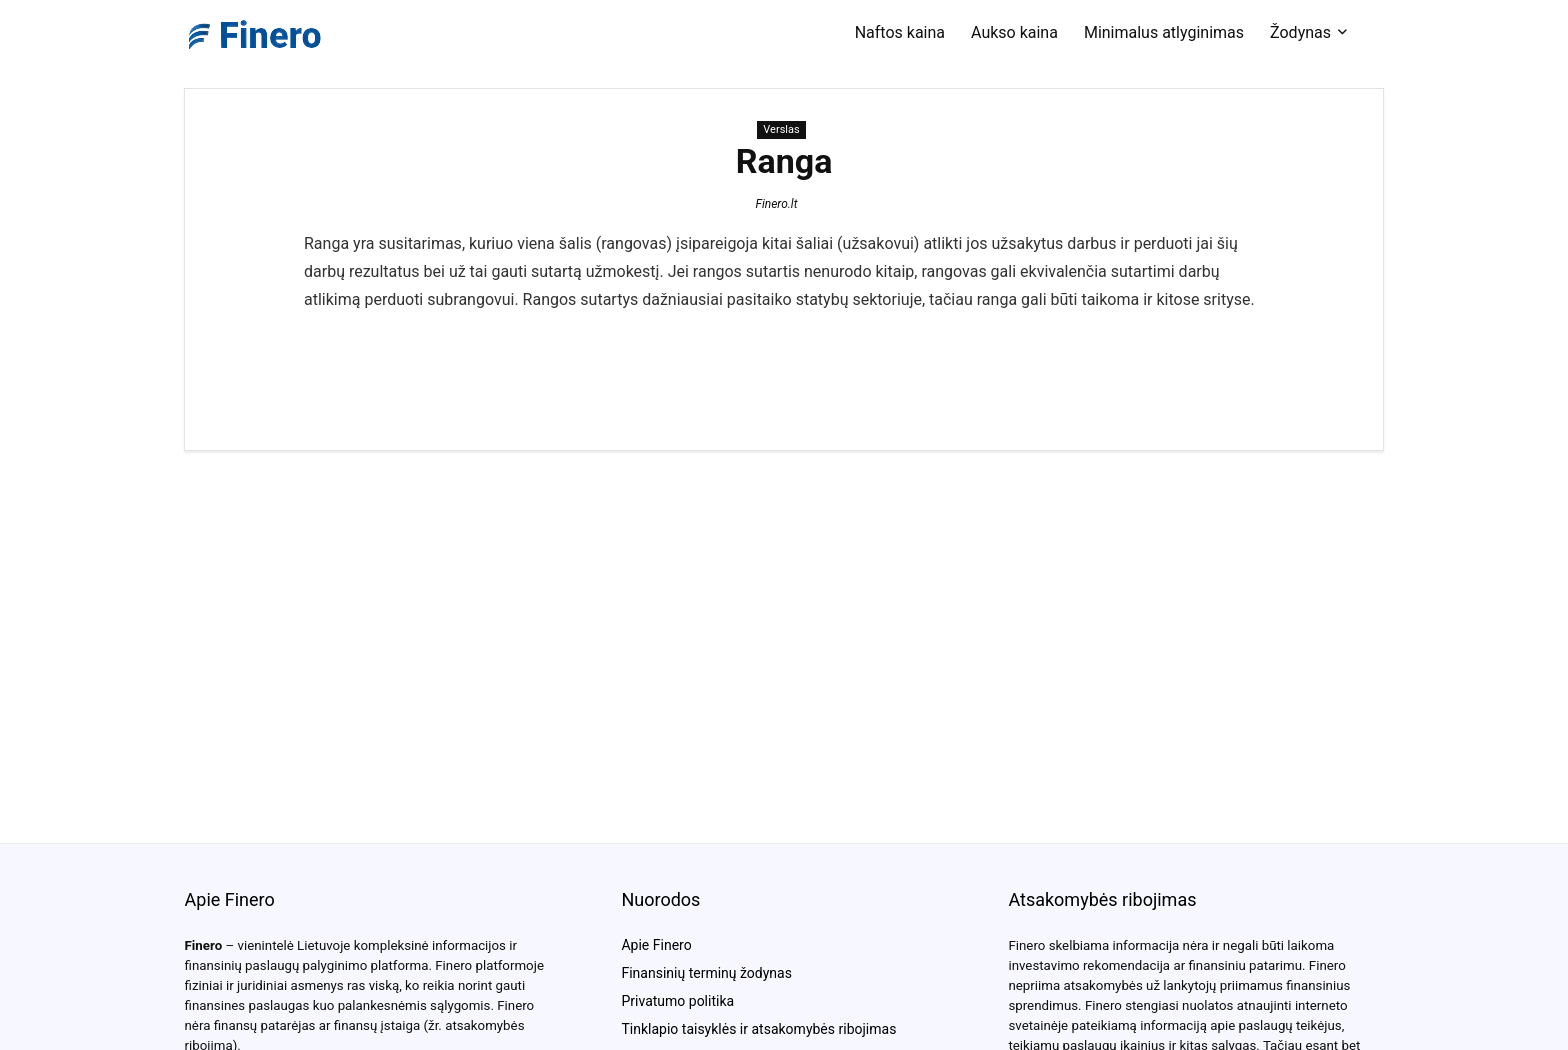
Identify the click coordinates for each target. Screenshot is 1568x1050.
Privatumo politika (677, 1001)
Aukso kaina (1014, 32)
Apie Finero (656, 945)
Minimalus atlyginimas (1164, 32)
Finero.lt (776, 204)
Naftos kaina (900, 32)
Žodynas (1300, 32)
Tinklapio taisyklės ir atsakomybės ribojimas (758, 1029)
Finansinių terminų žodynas (706, 973)
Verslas (781, 129)
